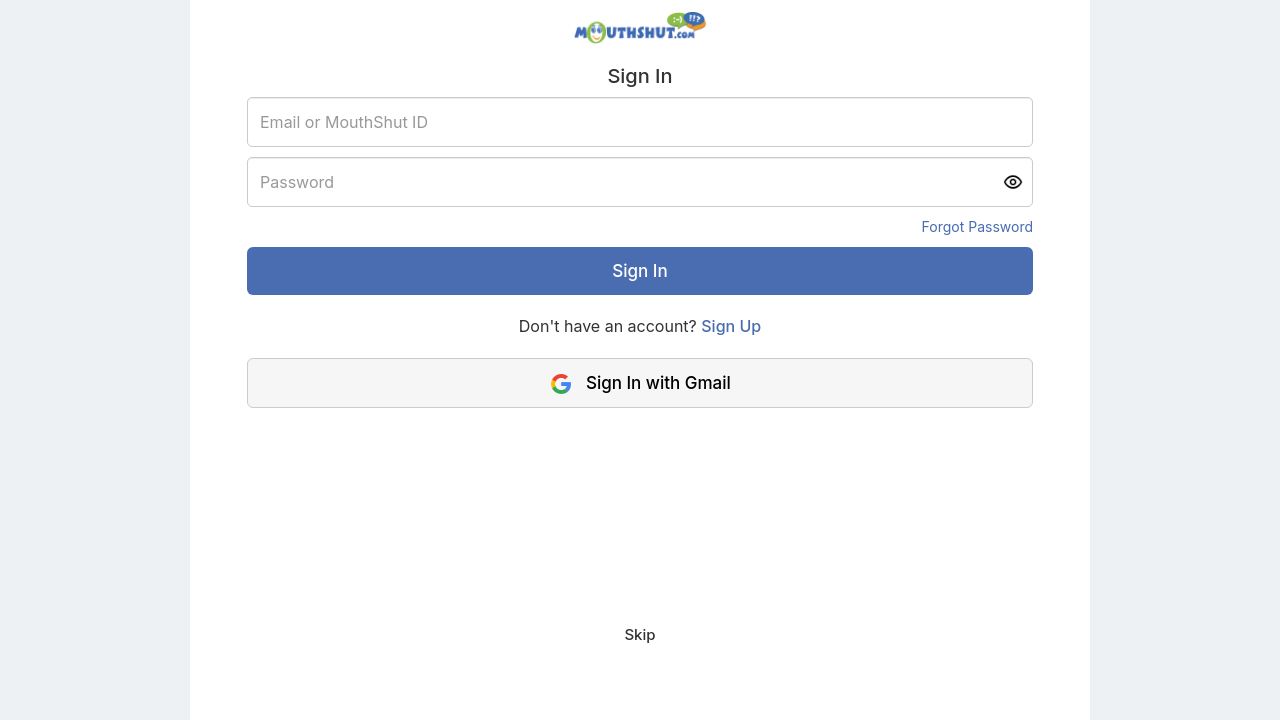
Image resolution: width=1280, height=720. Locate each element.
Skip (639, 634)
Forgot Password (977, 226)
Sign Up (731, 326)
